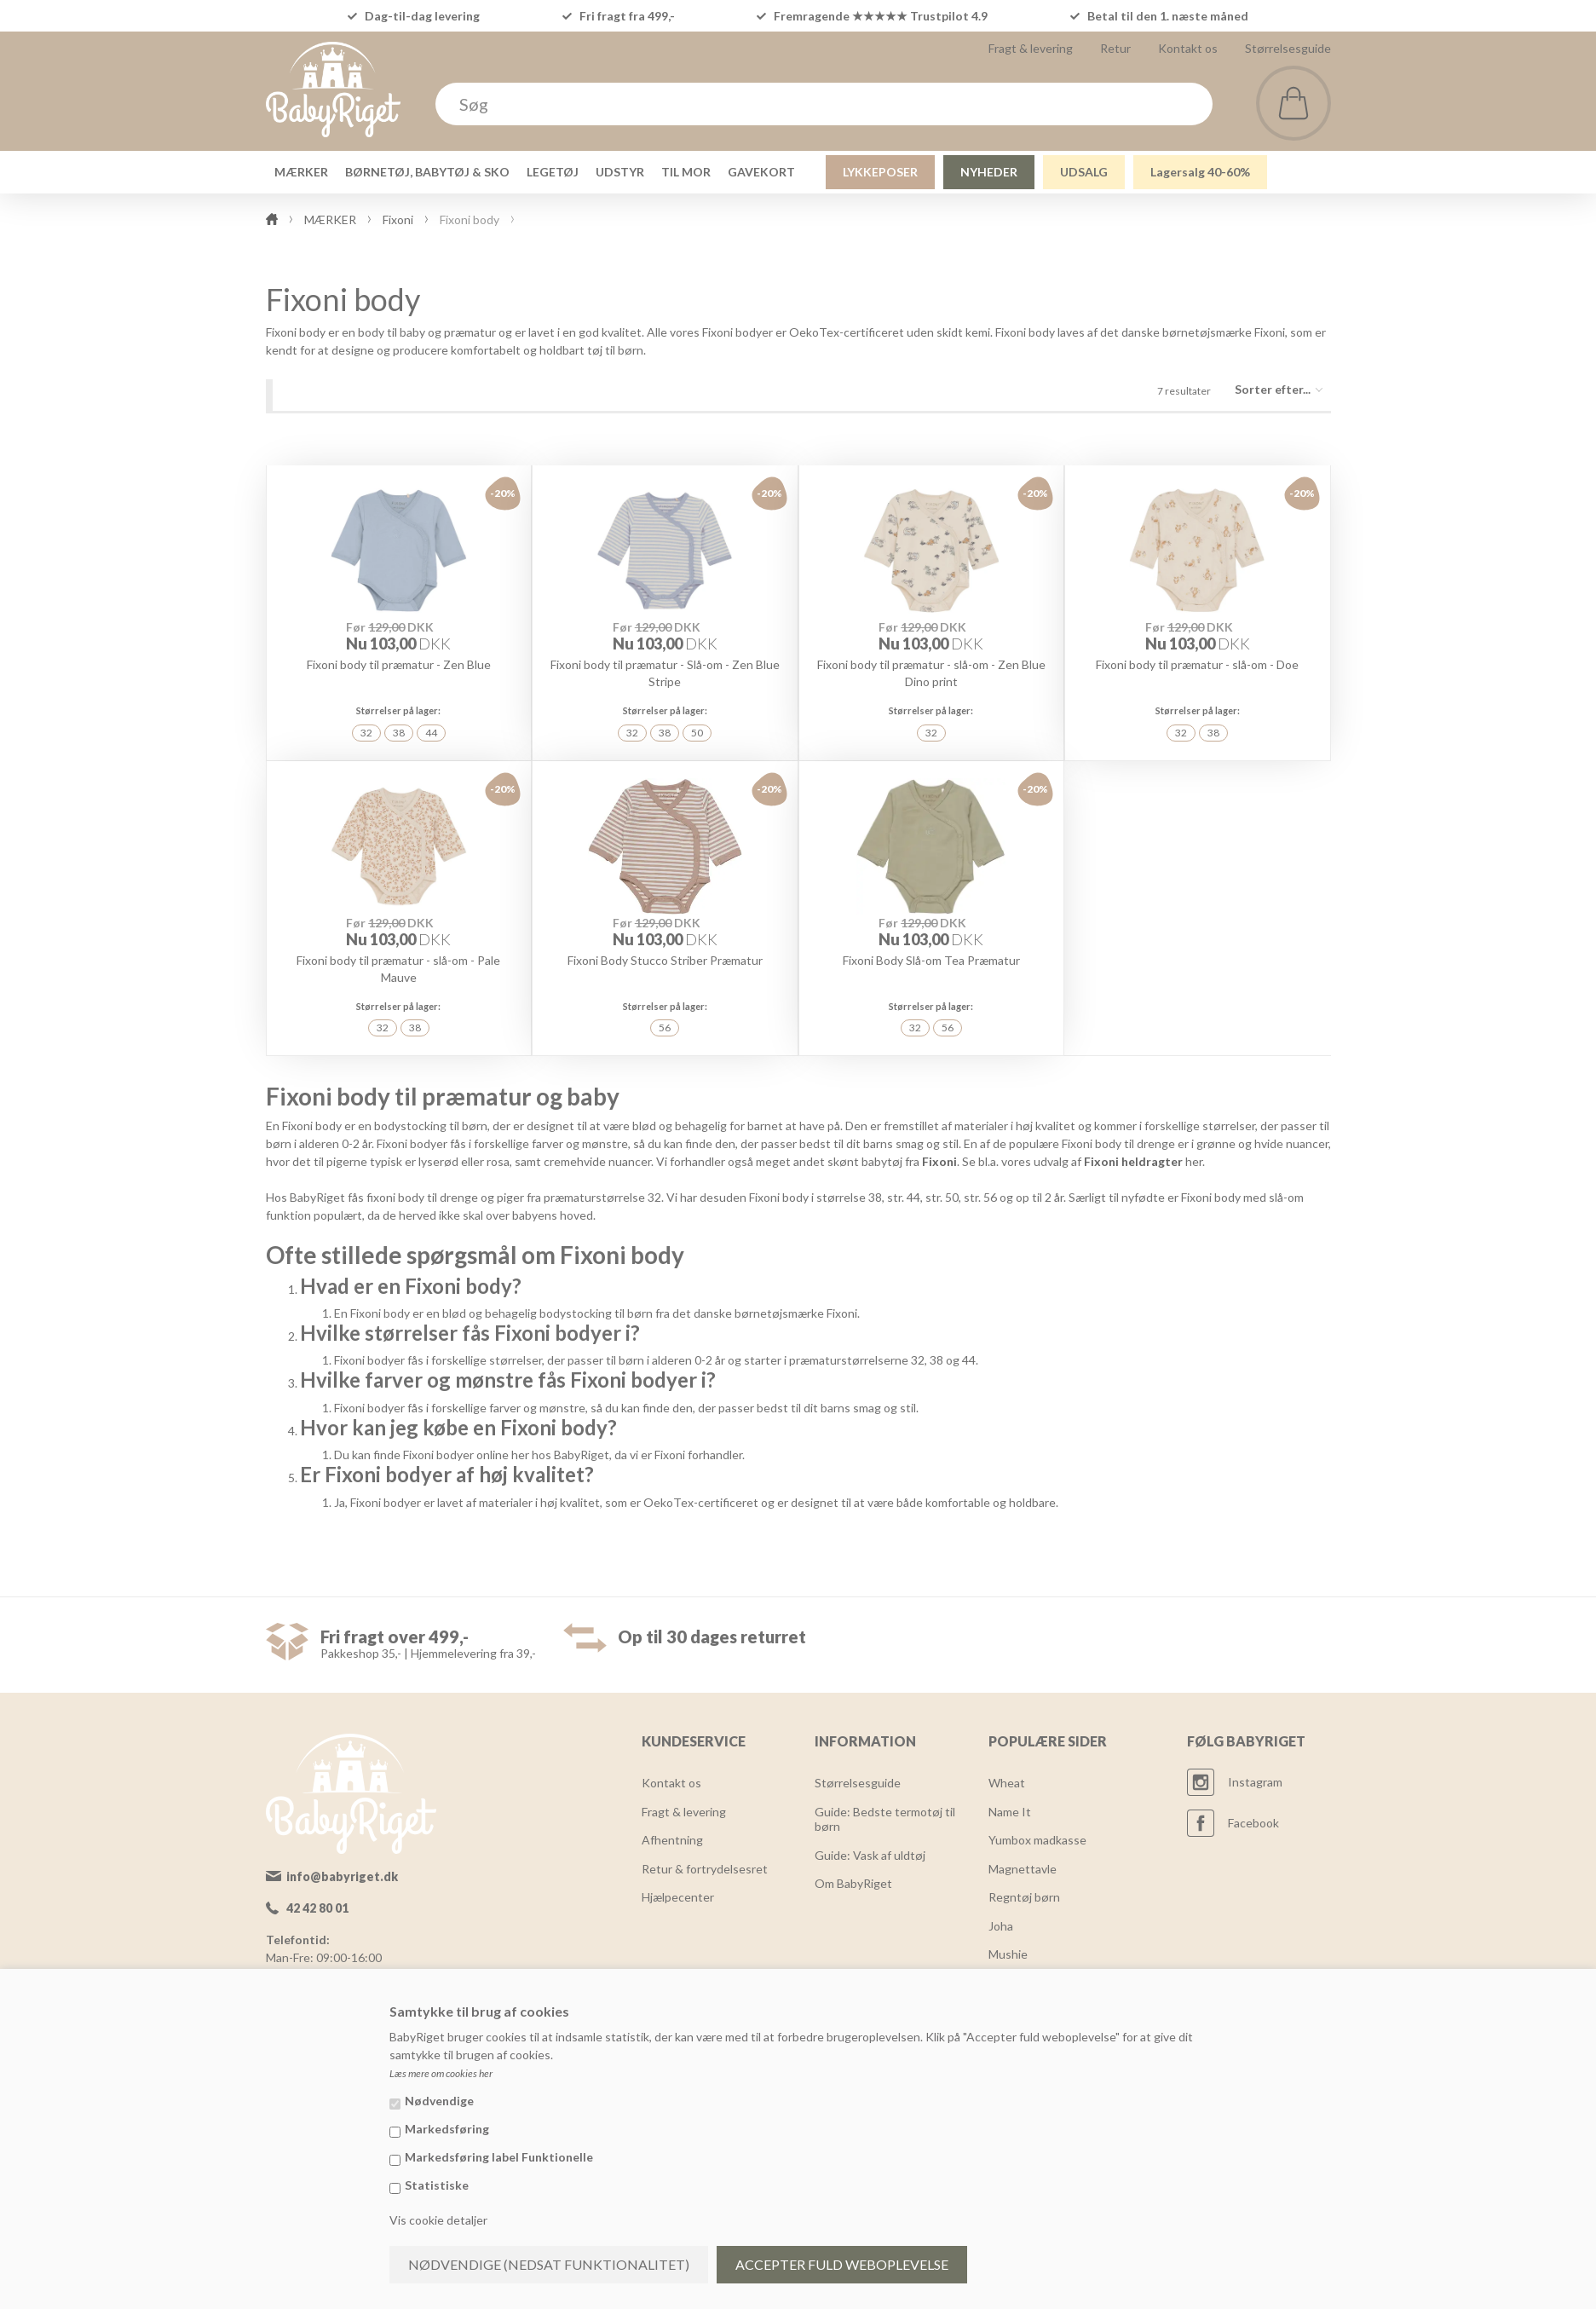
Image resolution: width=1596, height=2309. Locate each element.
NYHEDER (988, 172)
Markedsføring (447, 2128)
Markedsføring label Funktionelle (499, 2157)
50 (697, 732)
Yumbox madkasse (1037, 1840)
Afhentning (672, 1840)
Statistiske (437, 2185)
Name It (1009, 1811)
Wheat (1006, 1782)
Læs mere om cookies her (441, 2073)
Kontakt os (1188, 48)
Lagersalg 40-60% (1200, 172)
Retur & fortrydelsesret (705, 1869)
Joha (1000, 1926)
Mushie (1008, 1954)
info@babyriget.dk (342, 1876)
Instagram (1255, 1782)
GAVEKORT (761, 172)
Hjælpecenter (678, 1897)
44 (431, 732)
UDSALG (1084, 172)
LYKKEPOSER (880, 172)
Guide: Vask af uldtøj (870, 1855)
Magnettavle (1022, 1869)
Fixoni (939, 1161)
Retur (1115, 48)
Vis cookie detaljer (438, 2220)
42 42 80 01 (317, 1908)
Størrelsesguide (1288, 48)
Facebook (1253, 1822)
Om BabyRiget (853, 1883)
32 (366, 732)
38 (399, 732)
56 (665, 1027)
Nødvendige (439, 2100)
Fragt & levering (1030, 48)
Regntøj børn (1024, 1897)
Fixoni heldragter (1133, 1161)
